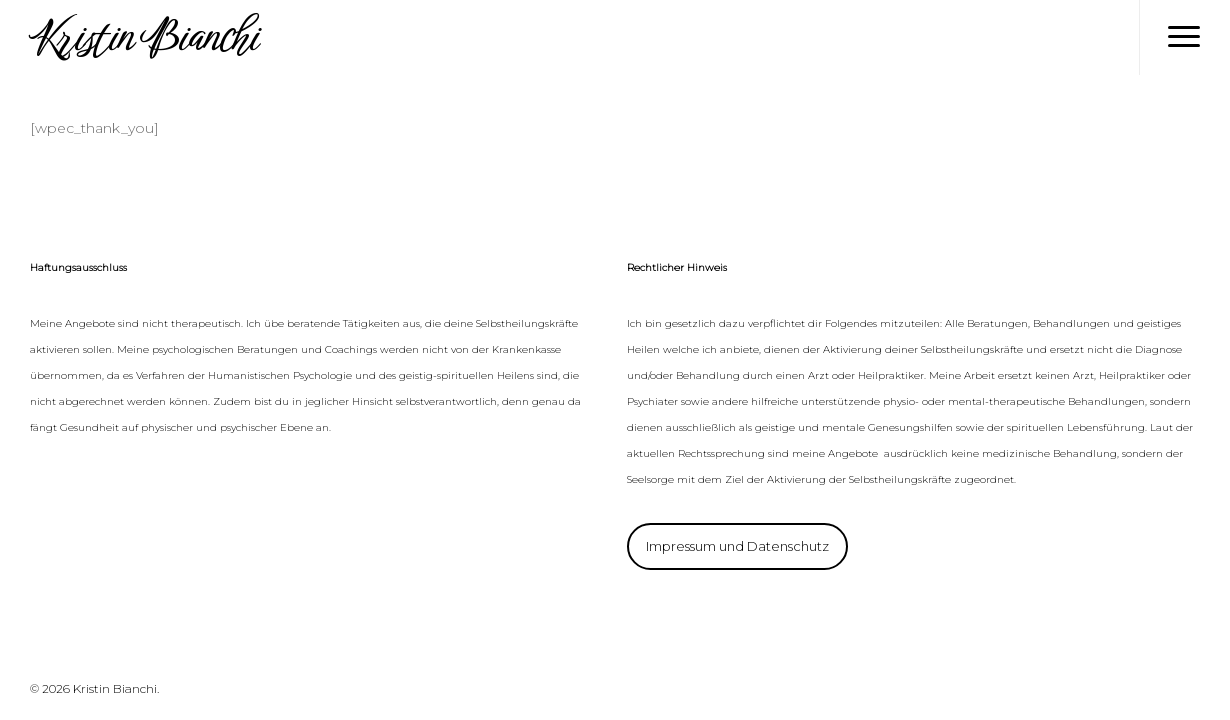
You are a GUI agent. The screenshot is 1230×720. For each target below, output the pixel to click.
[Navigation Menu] (1184, 37)
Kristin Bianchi (143, 37)
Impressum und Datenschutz (737, 546)
